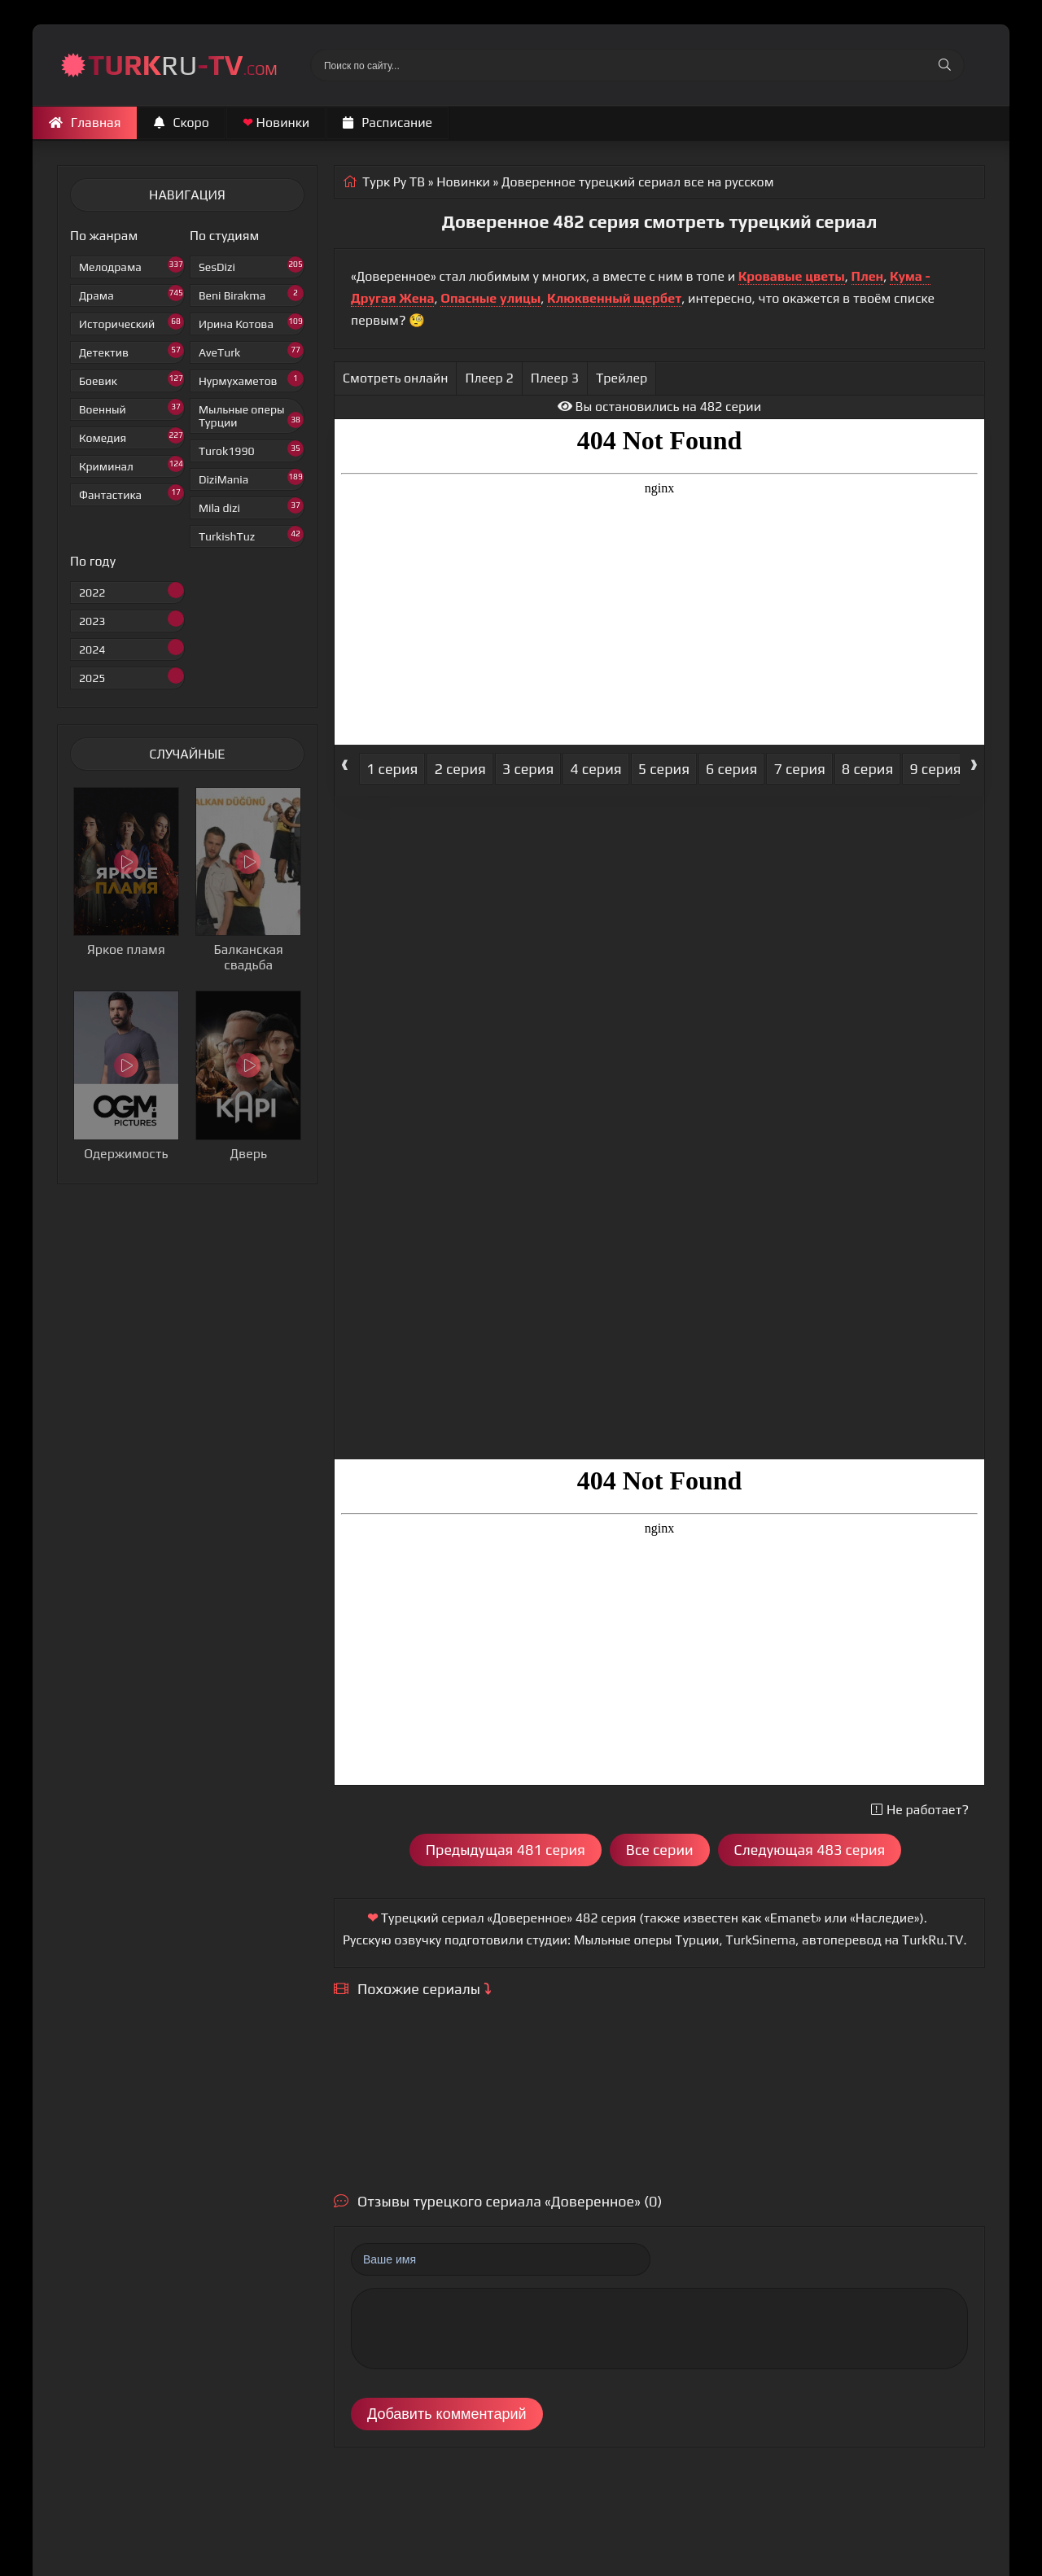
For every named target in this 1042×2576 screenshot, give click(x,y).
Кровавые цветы (791, 276)
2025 (131, 675)
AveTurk (251, 350)
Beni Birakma (251, 293)
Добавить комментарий (447, 2414)
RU (183, 65)
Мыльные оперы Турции (251, 416)
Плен (868, 276)
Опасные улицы (490, 298)
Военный (131, 407)
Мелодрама (131, 264)
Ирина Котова (251, 321)
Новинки (276, 122)
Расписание (387, 122)
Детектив (131, 350)
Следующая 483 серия (810, 1849)
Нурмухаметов (251, 378)
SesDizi (251, 264)
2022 (131, 590)
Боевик (131, 378)
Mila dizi (251, 505)
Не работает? (920, 1809)
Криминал (131, 464)
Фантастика (131, 492)
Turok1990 (251, 448)
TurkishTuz (251, 534)
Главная (84, 122)
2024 (131, 647)
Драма (131, 293)
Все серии (660, 1849)
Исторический (131, 321)
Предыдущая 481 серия (505, 1849)
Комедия (131, 435)
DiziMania (251, 477)
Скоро (181, 122)
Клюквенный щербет (614, 298)
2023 (131, 619)
